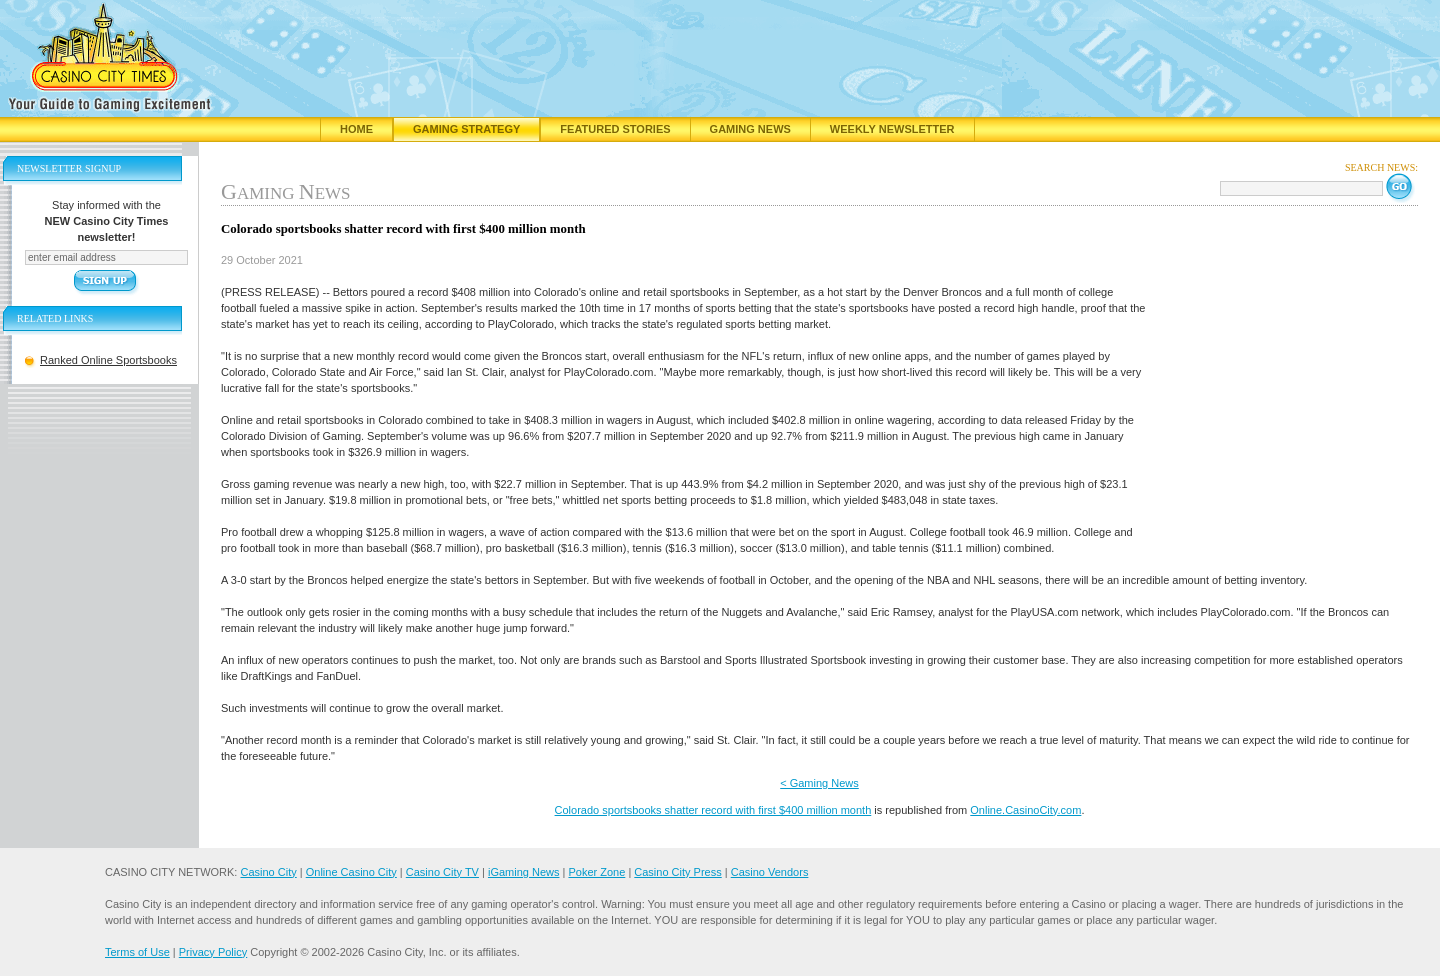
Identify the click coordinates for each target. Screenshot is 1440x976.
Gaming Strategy (466, 129)
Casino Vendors (770, 872)
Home (356, 129)
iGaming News (524, 872)
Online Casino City (351, 872)
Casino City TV (442, 872)
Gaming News (750, 129)
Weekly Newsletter (892, 129)
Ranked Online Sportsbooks (108, 360)
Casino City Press (677, 872)
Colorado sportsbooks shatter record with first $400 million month (713, 810)
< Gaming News (819, 783)
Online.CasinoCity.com (1025, 810)
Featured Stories (615, 129)
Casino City (268, 872)
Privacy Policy (213, 952)
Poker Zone (596, 872)
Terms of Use (137, 952)
